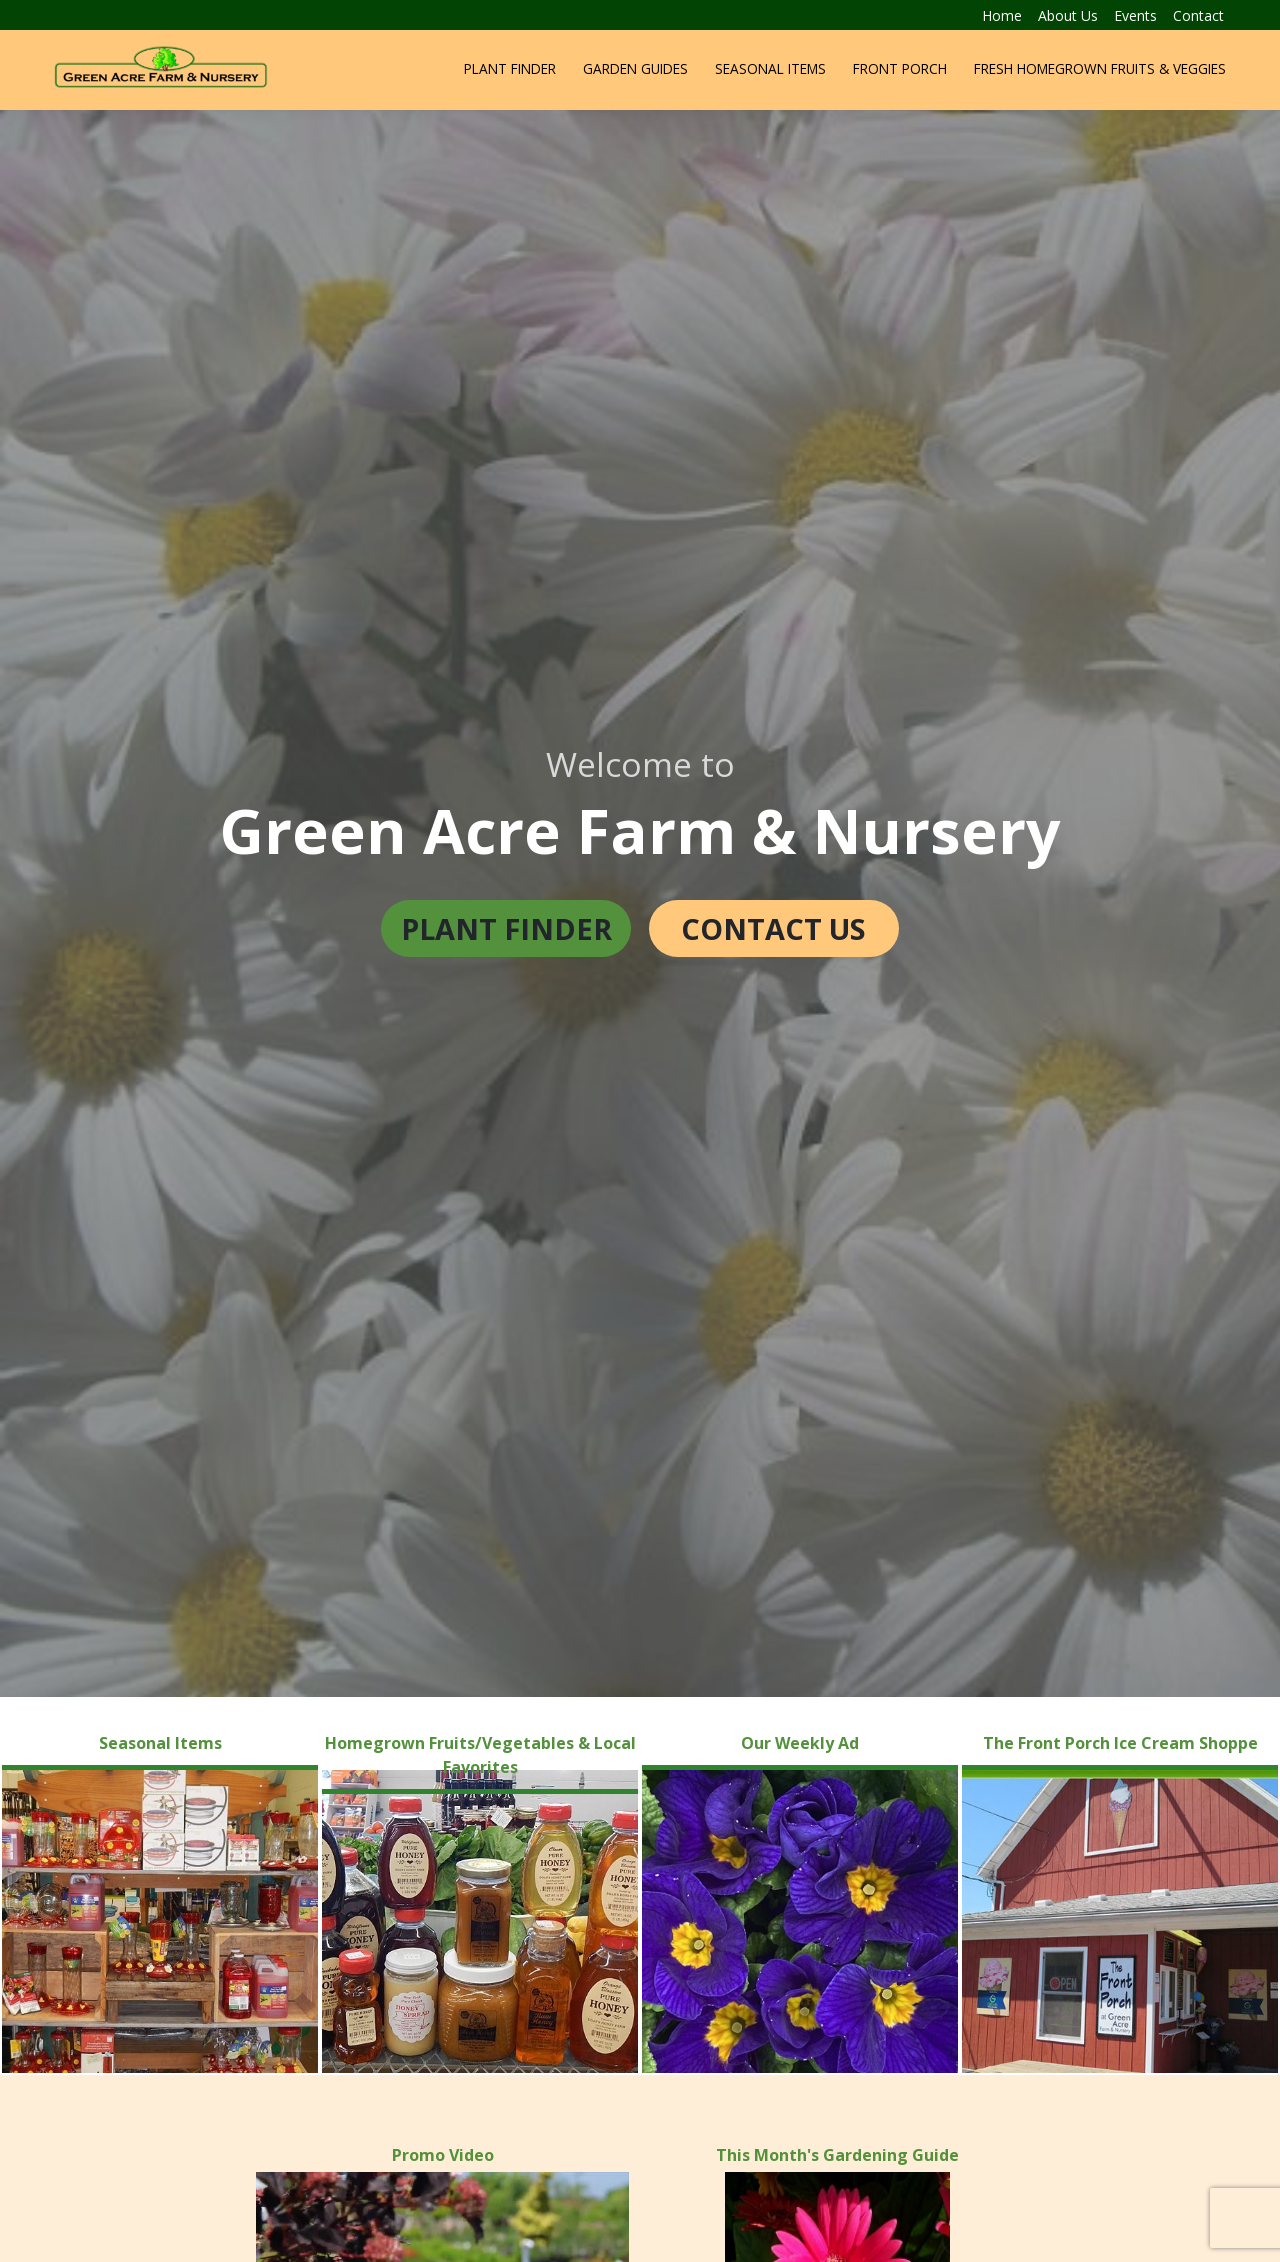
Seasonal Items (770, 68)
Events (1135, 15)
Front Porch (900, 68)
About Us (1068, 15)
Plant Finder (510, 68)
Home (1002, 15)
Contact (1198, 15)
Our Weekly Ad (800, 1743)
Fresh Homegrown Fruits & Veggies (1100, 68)
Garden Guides (635, 68)
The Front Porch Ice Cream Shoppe (1120, 1743)
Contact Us (773, 928)
